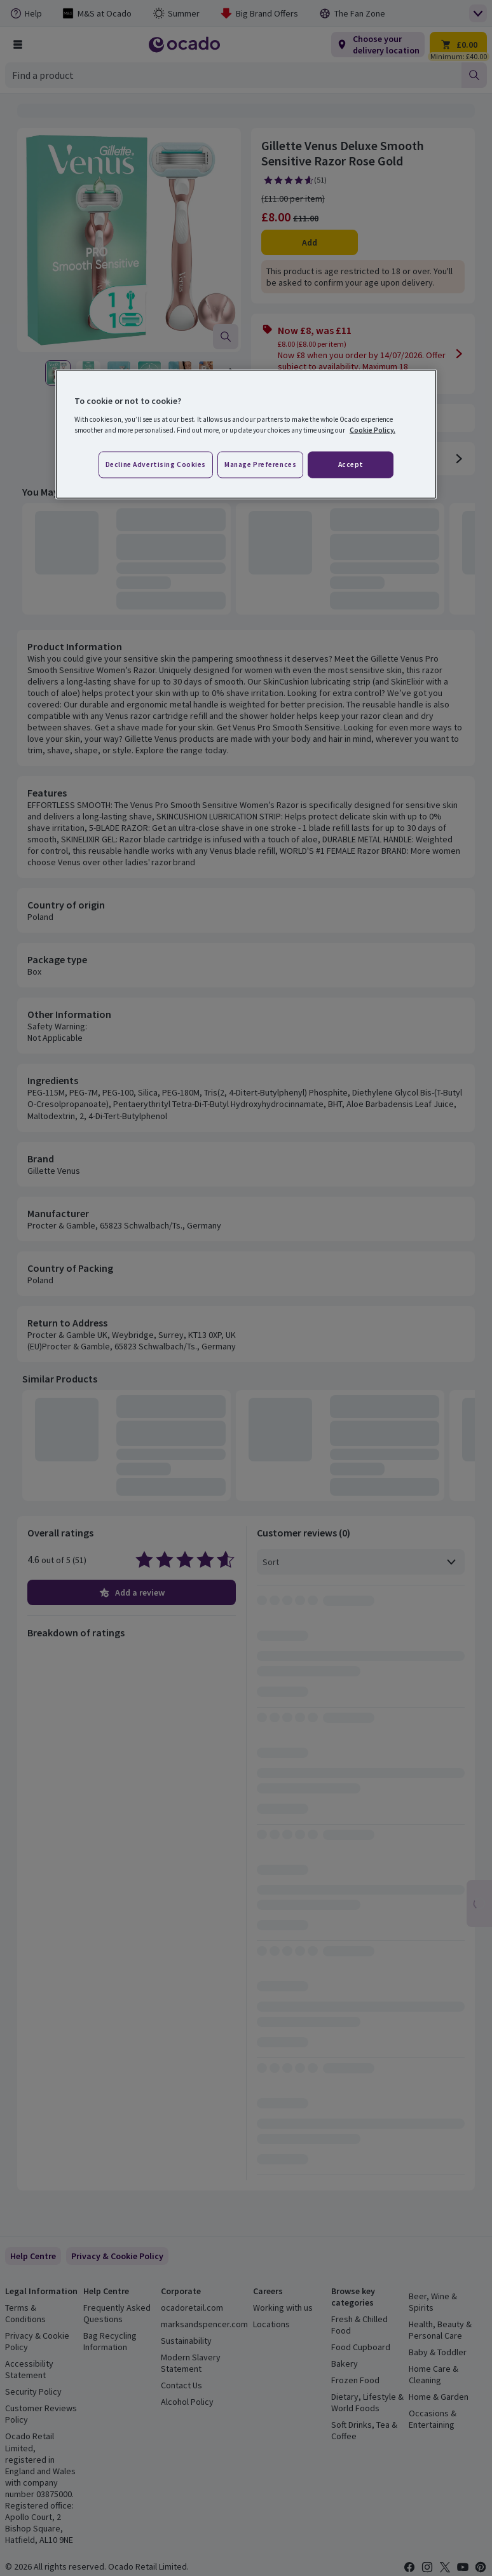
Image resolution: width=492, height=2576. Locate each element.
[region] (246, 434)
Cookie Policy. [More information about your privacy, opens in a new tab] (372, 430)
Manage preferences (260, 464)
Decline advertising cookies (156, 464)
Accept (351, 464)
